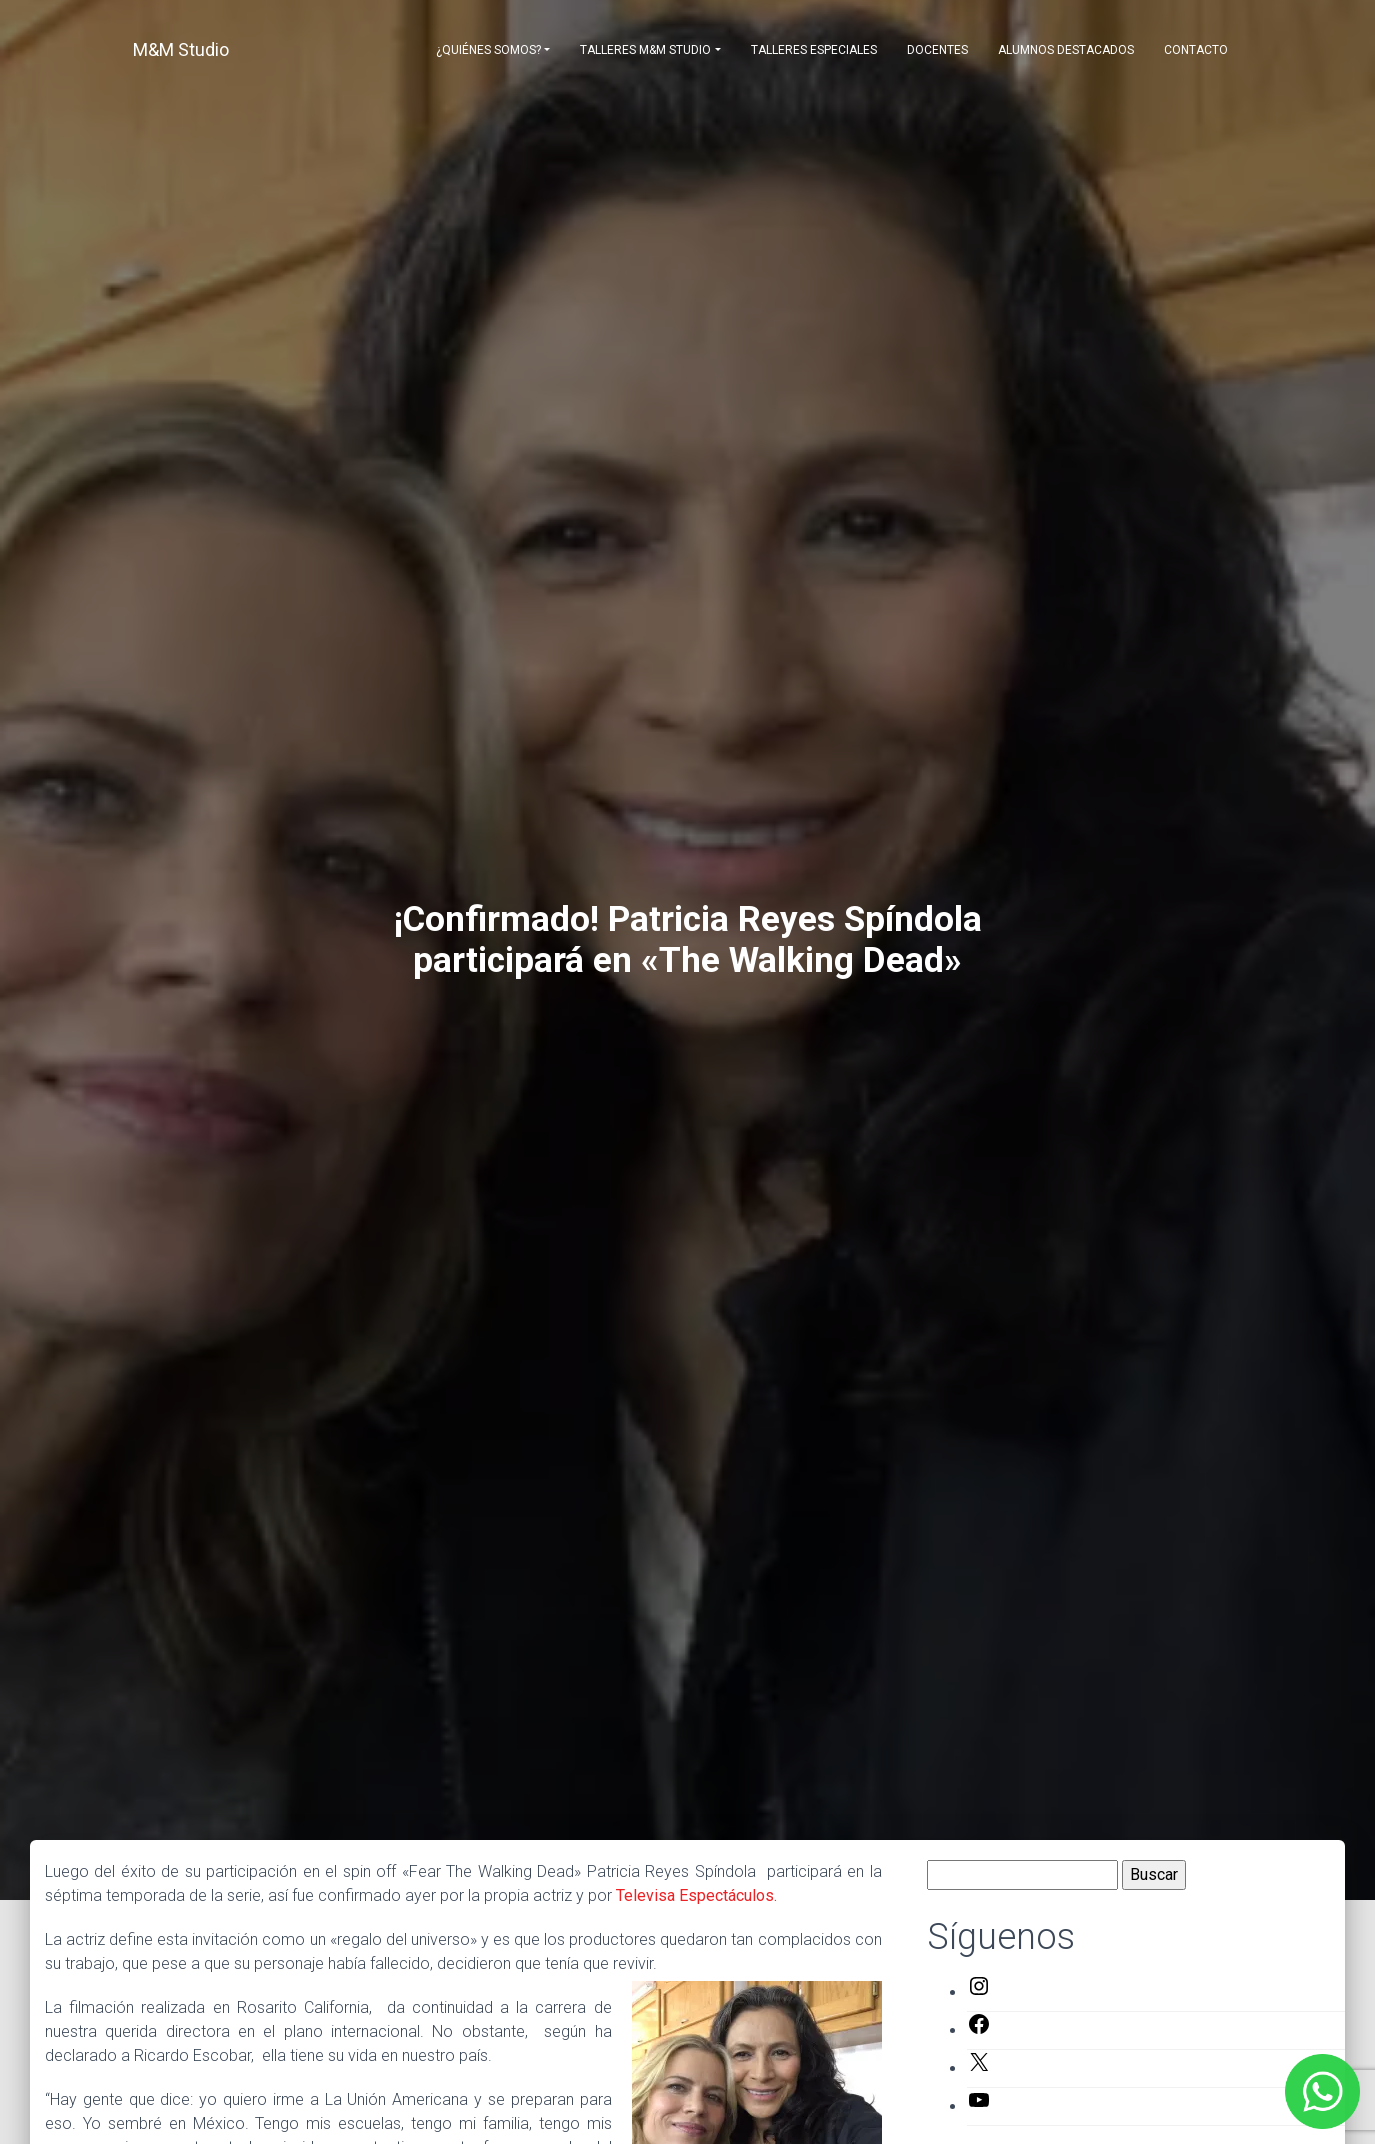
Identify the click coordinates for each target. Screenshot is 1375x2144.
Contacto (1196, 50)
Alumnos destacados (1066, 50)
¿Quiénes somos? (488, 50)
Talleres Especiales (814, 50)
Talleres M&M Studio (645, 50)
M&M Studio (181, 49)
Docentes (937, 50)
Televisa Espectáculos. (696, 1895)
